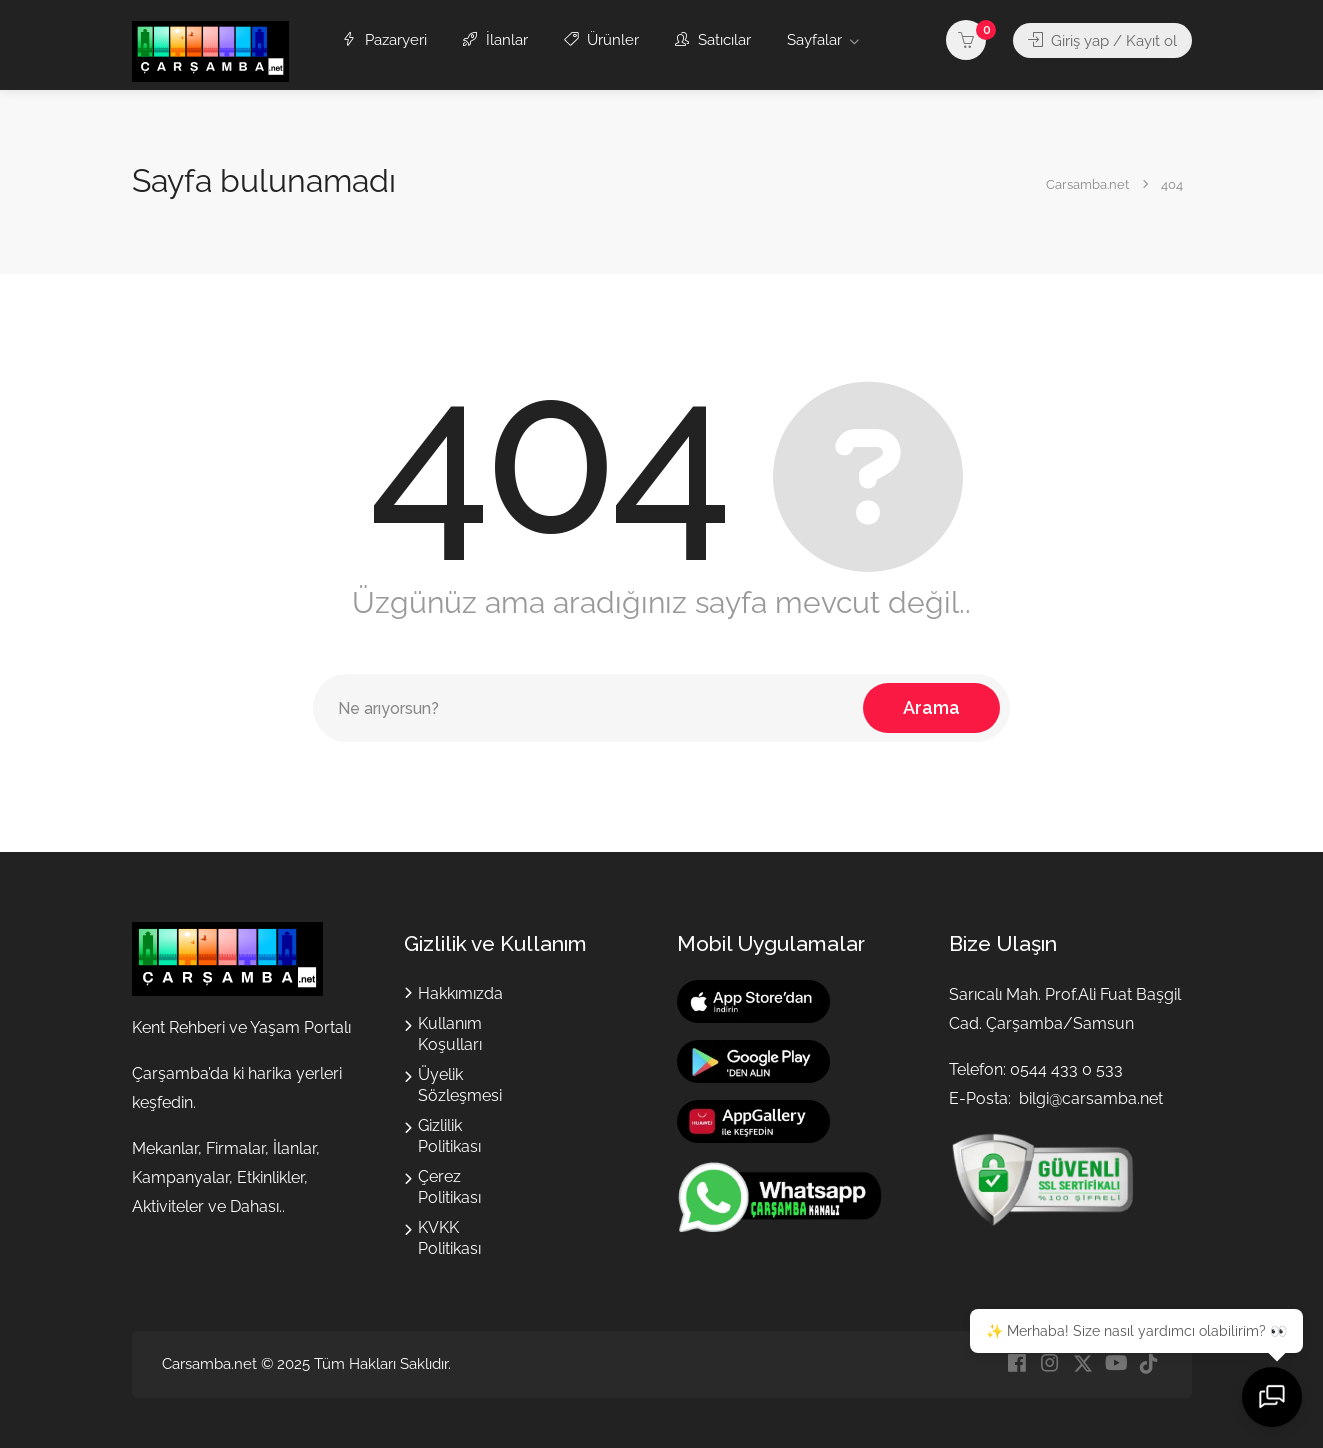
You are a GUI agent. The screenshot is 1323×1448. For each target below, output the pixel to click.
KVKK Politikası (449, 1238)
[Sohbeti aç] (1273, 1398)
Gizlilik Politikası (449, 1136)
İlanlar (495, 40)
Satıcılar (713, 40)
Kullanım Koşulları (450, 1034)
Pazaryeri (384, 40)
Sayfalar (814, 40)
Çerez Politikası (449, 1187)
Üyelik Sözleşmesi (460, 1085)
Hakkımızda (460, 993)
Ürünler (601, 40)
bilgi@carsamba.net (1091, 1098)
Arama (931, 707)
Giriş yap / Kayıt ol (1102, 40)
